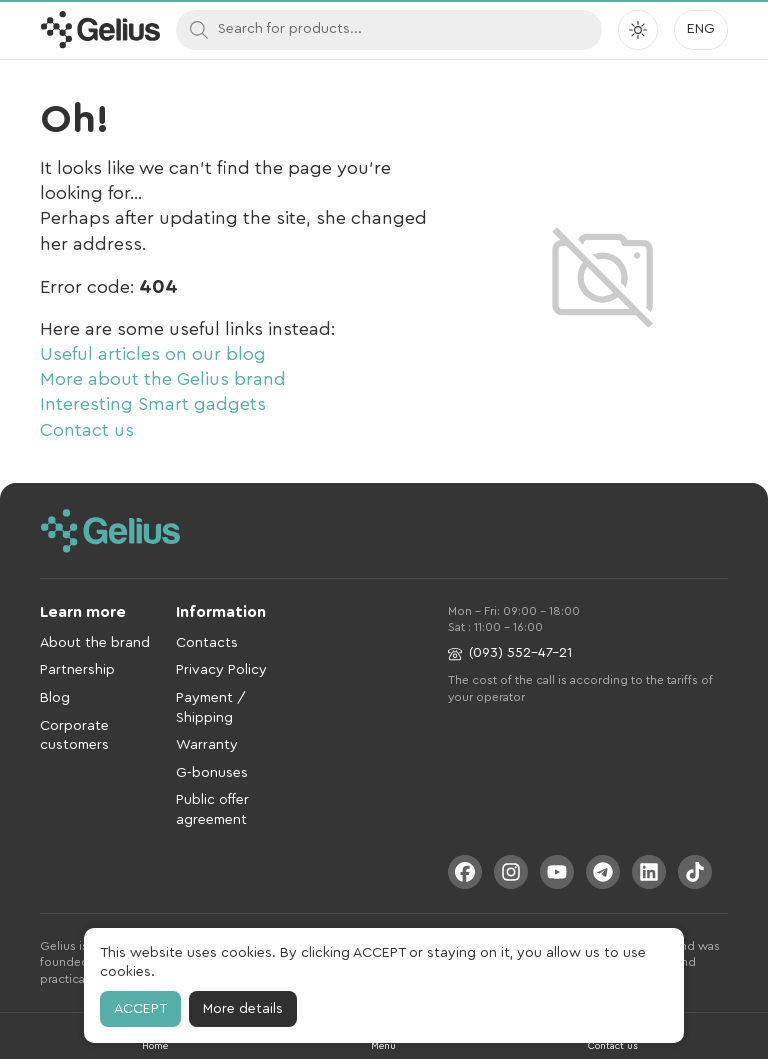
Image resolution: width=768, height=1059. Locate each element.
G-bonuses (212, 773)
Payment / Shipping (211, 708)
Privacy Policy (221, 670)
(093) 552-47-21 (510, 653)
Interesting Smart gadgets (153, 404)
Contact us (87, 430)
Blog (55, 698)
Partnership (77, 670)
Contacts (207, 643)
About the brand (95, 643)
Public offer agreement (212, 810)
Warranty (207, 745)
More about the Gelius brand (163, 379)
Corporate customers (74, 736)
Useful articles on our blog (153, 354)
